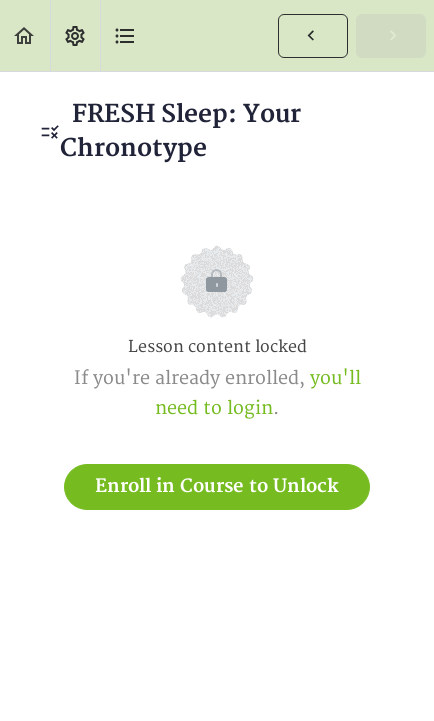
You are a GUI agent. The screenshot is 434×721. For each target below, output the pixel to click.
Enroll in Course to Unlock (217, 486)
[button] (25, 35)
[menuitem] (75, 35)
